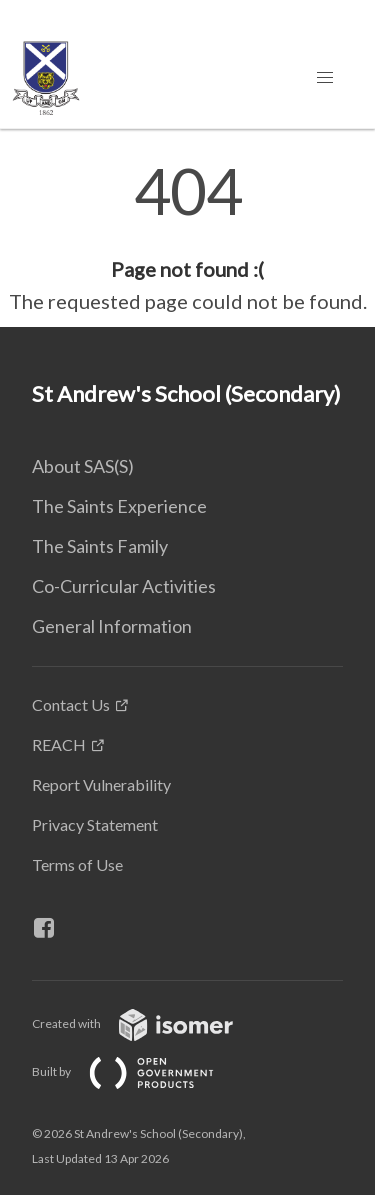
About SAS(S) (83, 466)
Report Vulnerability (101, 784)
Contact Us (71, 704)
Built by (139, 1071)
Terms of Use (77, 864)
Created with (148, 1023)
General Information (112, 626)
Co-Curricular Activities (124, 586)
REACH (59, 744)
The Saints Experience (119, 506)
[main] (187, 238)
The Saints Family (100, 546)
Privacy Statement (95, 824)
